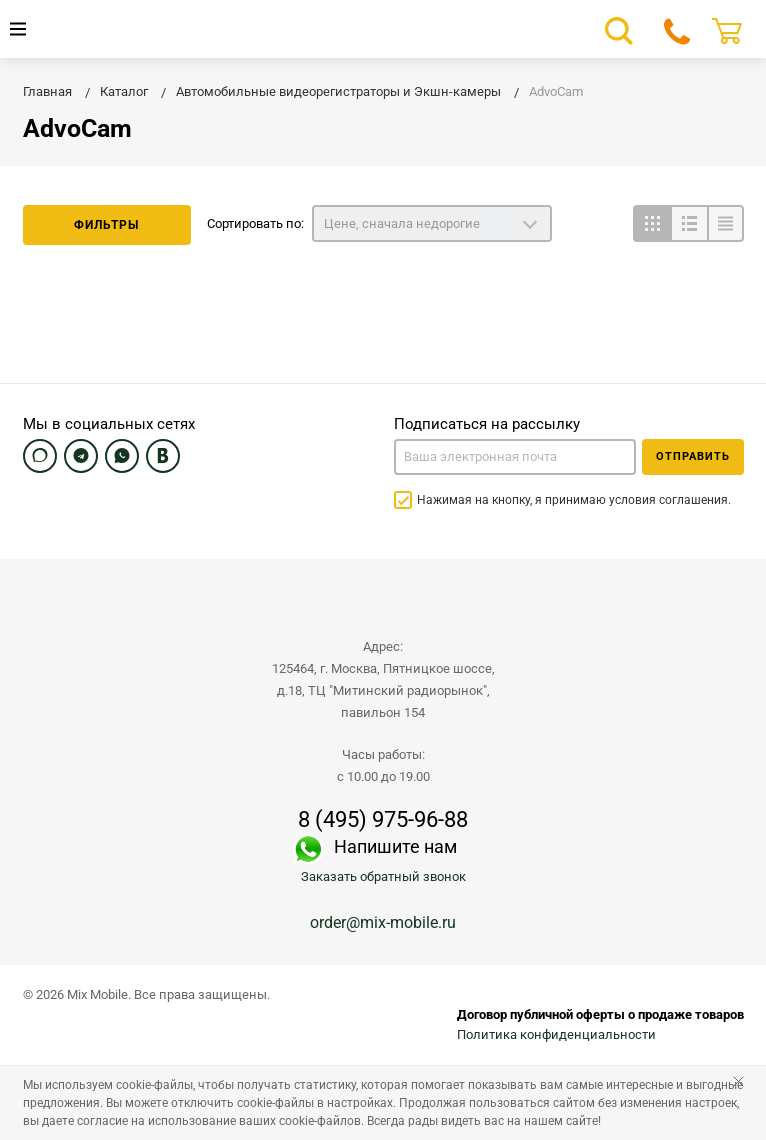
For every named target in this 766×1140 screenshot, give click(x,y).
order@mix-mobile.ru (383, 922)
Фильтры (106, 225)
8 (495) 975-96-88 (383, 820)
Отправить (693, 456)
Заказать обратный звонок (383, 876)
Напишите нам (395, 846)
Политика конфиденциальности (556, 1034)
